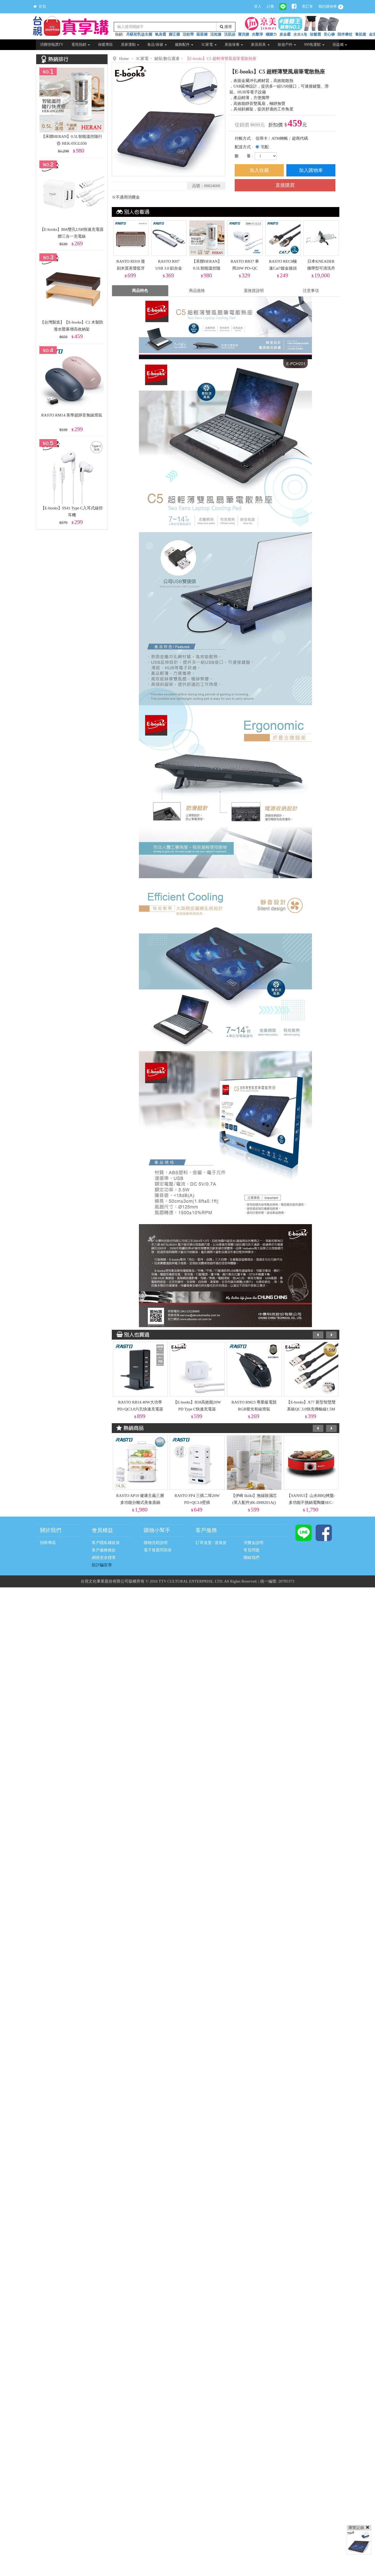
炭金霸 (285, 34)
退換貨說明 (254, 290)
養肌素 (360, 34)
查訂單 (307, 7)
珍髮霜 (315, 34)
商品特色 (140, 290)
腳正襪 (174, 34)
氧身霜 (160, 34)
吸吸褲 (202, 34)
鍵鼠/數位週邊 (166, 58)
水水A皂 (300, 34)
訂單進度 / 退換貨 (211, 1543)
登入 (257, 7)
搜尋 (226, 27)
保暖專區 (105, 45)
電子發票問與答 (158, 1550)
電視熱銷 (80, 45)
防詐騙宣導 (102, 1565)
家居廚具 (260, 45)
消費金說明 (253, 1543)
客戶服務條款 (104, 1550)
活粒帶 (188, 34)
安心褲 (329, 34)
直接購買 (285, 185)
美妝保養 (234, 45)
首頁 (39, 7)
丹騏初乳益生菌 (139, 34)
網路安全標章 (104, 1557)
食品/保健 (157, 45)
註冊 (270, 7)
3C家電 (209, 45)
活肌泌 (229, 34)
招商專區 (48, 1543)
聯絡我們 (251, 1557)
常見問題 (251, 1550)
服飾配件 (184, 45)
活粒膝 (215, 34)
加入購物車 (311, 170)
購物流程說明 (156, 1543)
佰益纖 (339, 45)
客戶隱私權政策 (106, 1543)
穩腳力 (271, 34)
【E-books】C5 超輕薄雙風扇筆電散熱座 (220, 58)
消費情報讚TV (52, 45)
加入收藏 (259, 170)
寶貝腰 (243, 34)
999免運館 (314, 45)
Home (124, 58)
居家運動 (130, 45)
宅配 (265, 147)
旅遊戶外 (287, 45)
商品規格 (197, 290)
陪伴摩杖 (344, 34)
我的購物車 (330, 7)
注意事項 (311, 290)
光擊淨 (257, 34)
